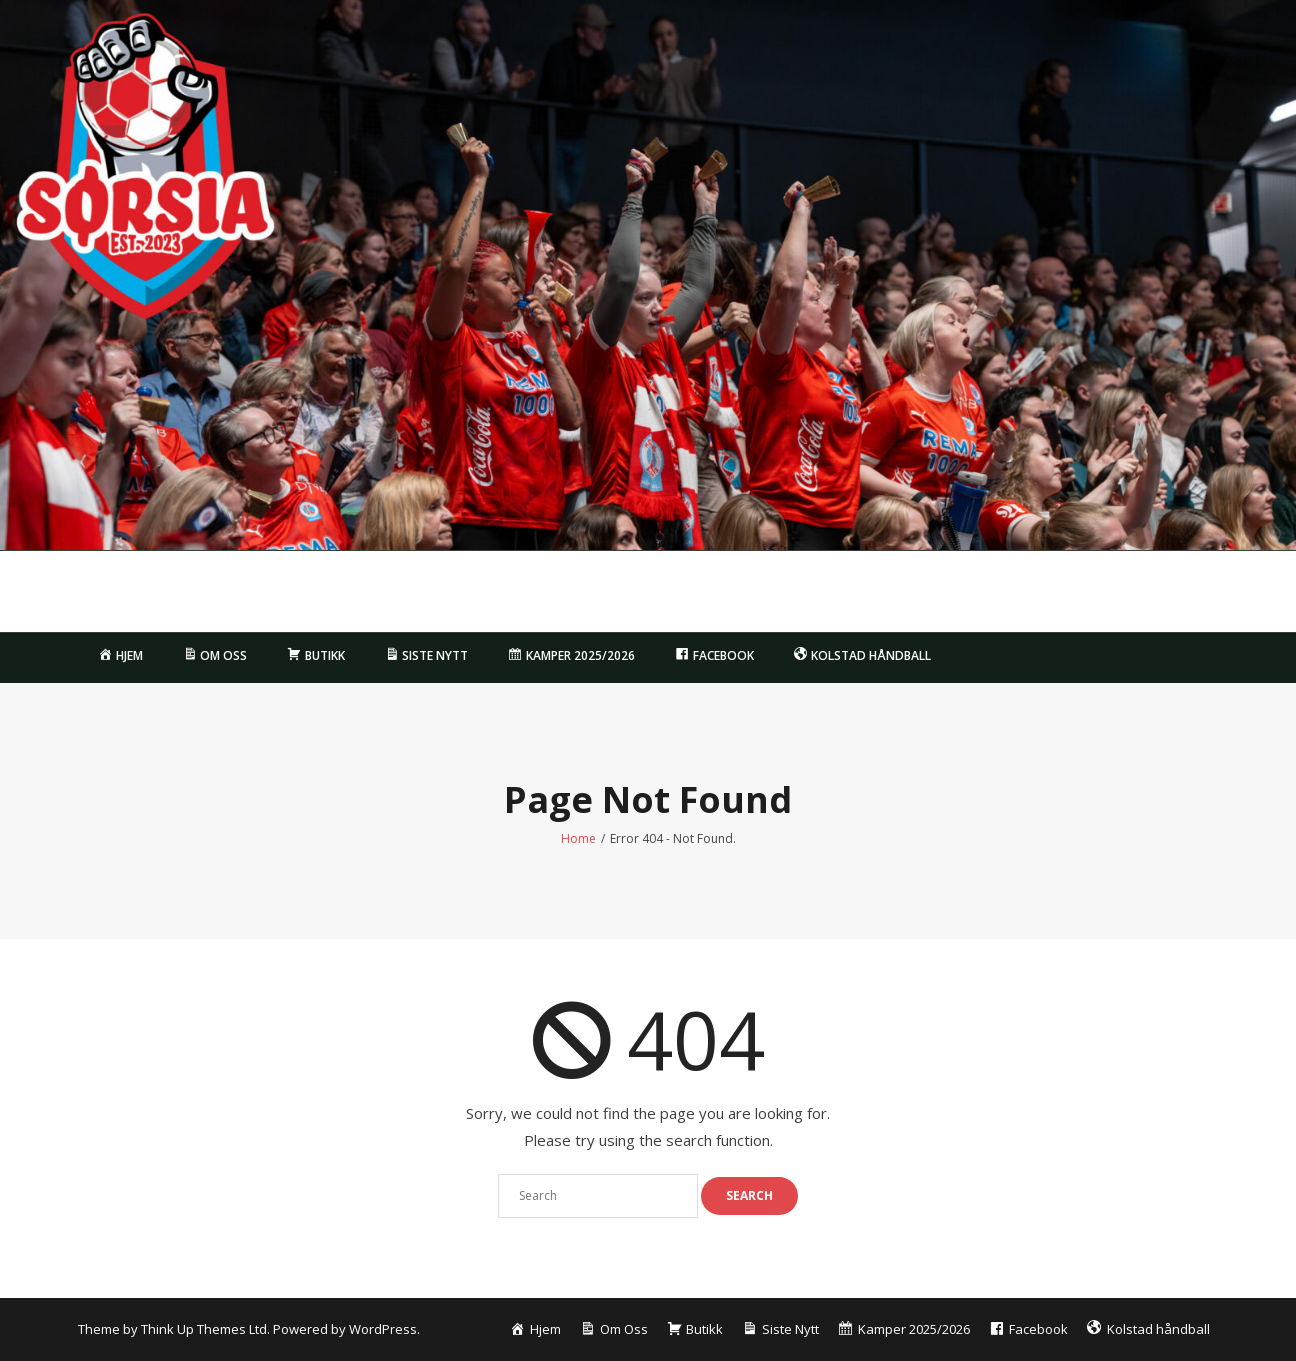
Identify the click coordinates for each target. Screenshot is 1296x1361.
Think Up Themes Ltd (204, 1329)
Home (578, 838)
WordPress (383, 1329)
